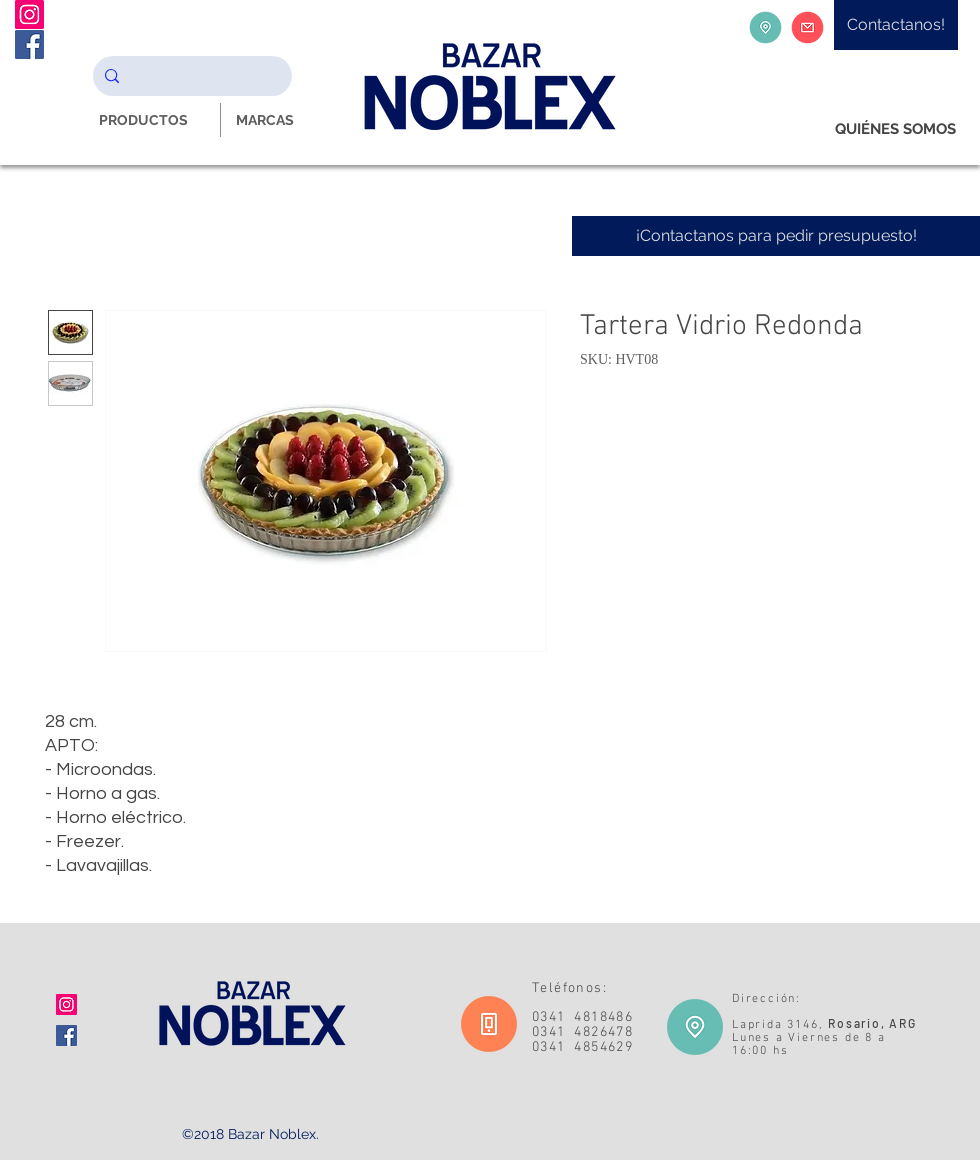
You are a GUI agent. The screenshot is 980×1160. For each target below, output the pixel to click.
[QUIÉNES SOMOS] (895, 129)
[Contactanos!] (896, 25)
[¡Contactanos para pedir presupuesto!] (776, 236)
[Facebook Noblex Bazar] (29, 44)
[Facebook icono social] (66, 1035)
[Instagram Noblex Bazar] (29, 14)
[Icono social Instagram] (66, 1004)
